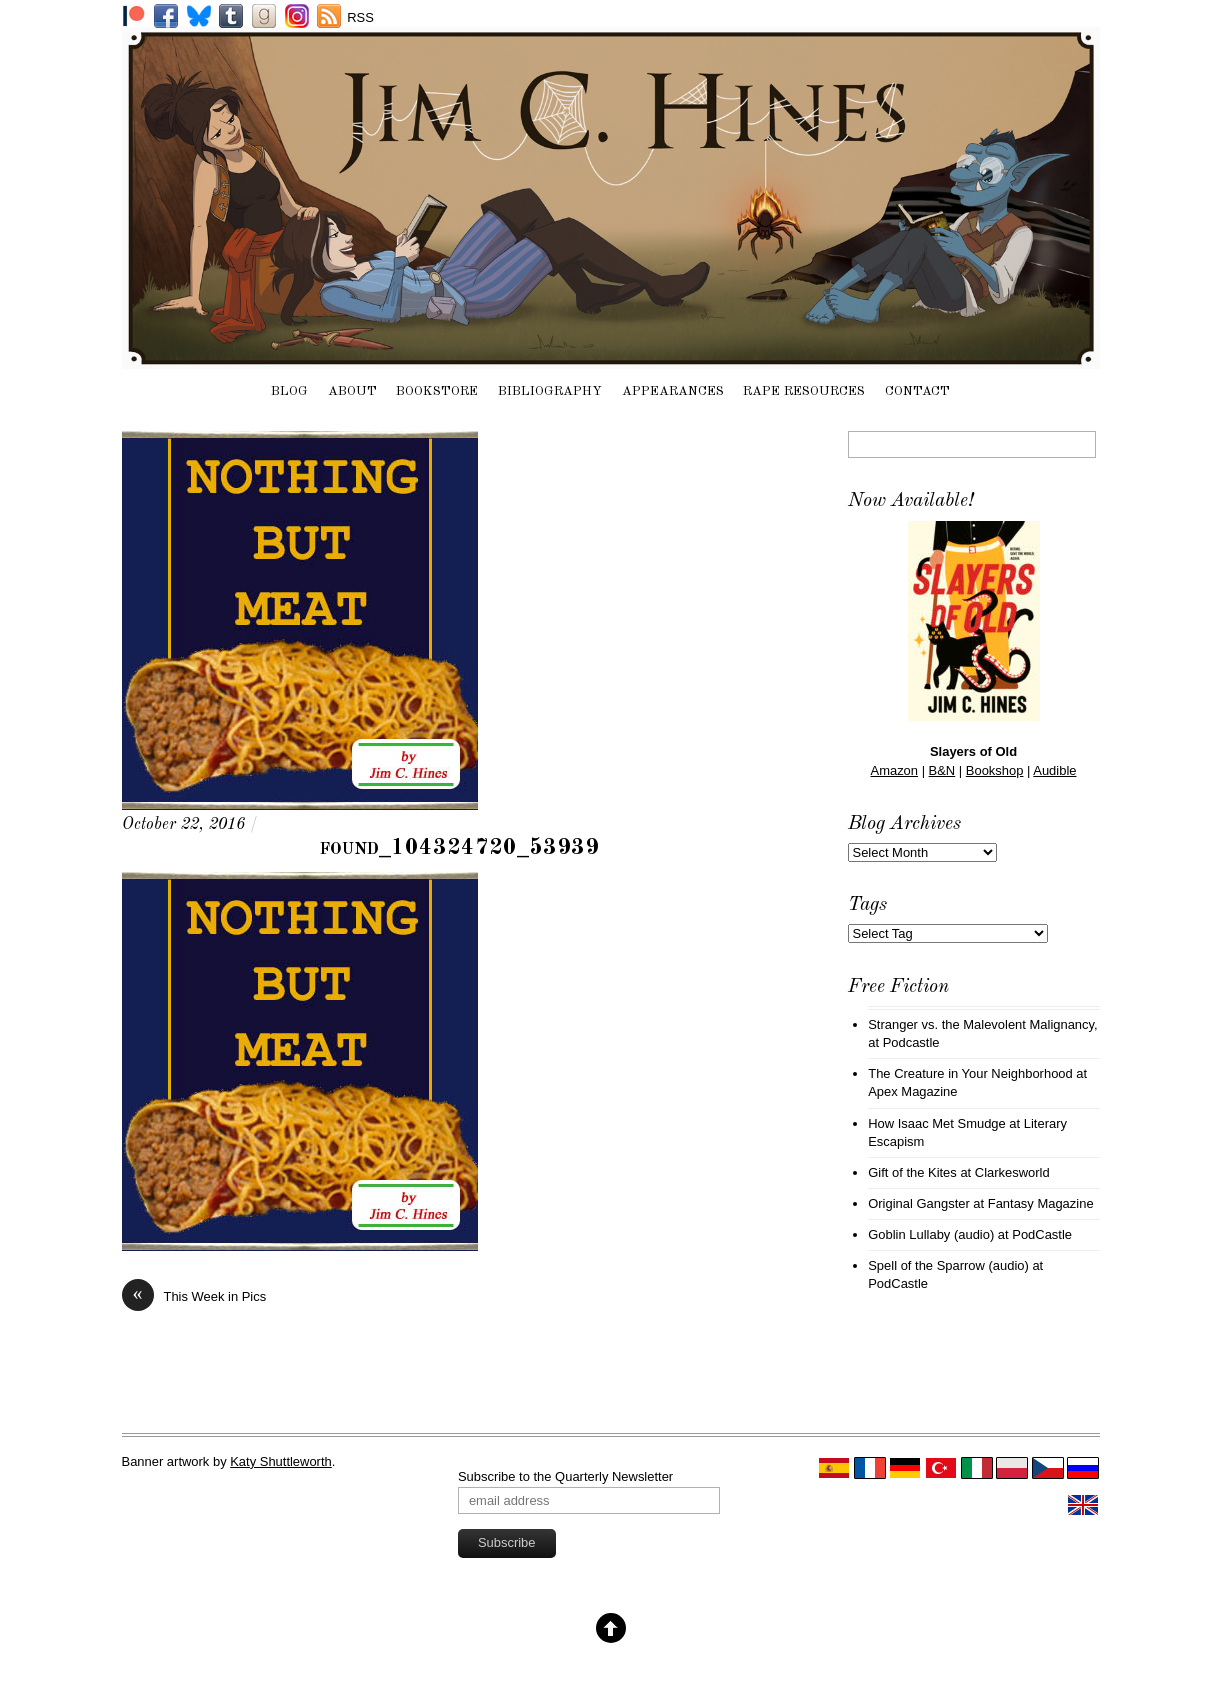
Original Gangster (919, 1203)
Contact (917, 391)
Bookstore (437, 391)
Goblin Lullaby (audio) (931, 1234)
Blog (289, 391)
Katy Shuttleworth (281, 1461)
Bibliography (550, 391)
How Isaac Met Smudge (937, 1123)
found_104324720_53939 (459, 848)
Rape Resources (804, 391)
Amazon (895, 770)
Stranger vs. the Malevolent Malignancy (981, 1024)
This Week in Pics (194, 1296)
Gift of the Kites (912, 1172)
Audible (1054, 770)
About (352, 391)
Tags (867, 905)
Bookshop (995, 770)
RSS (360, 17)
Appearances (673, 391)
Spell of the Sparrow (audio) (948, 1265)
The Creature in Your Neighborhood (970, 1073)
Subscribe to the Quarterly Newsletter (565, 1476)
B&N (942, 770)
